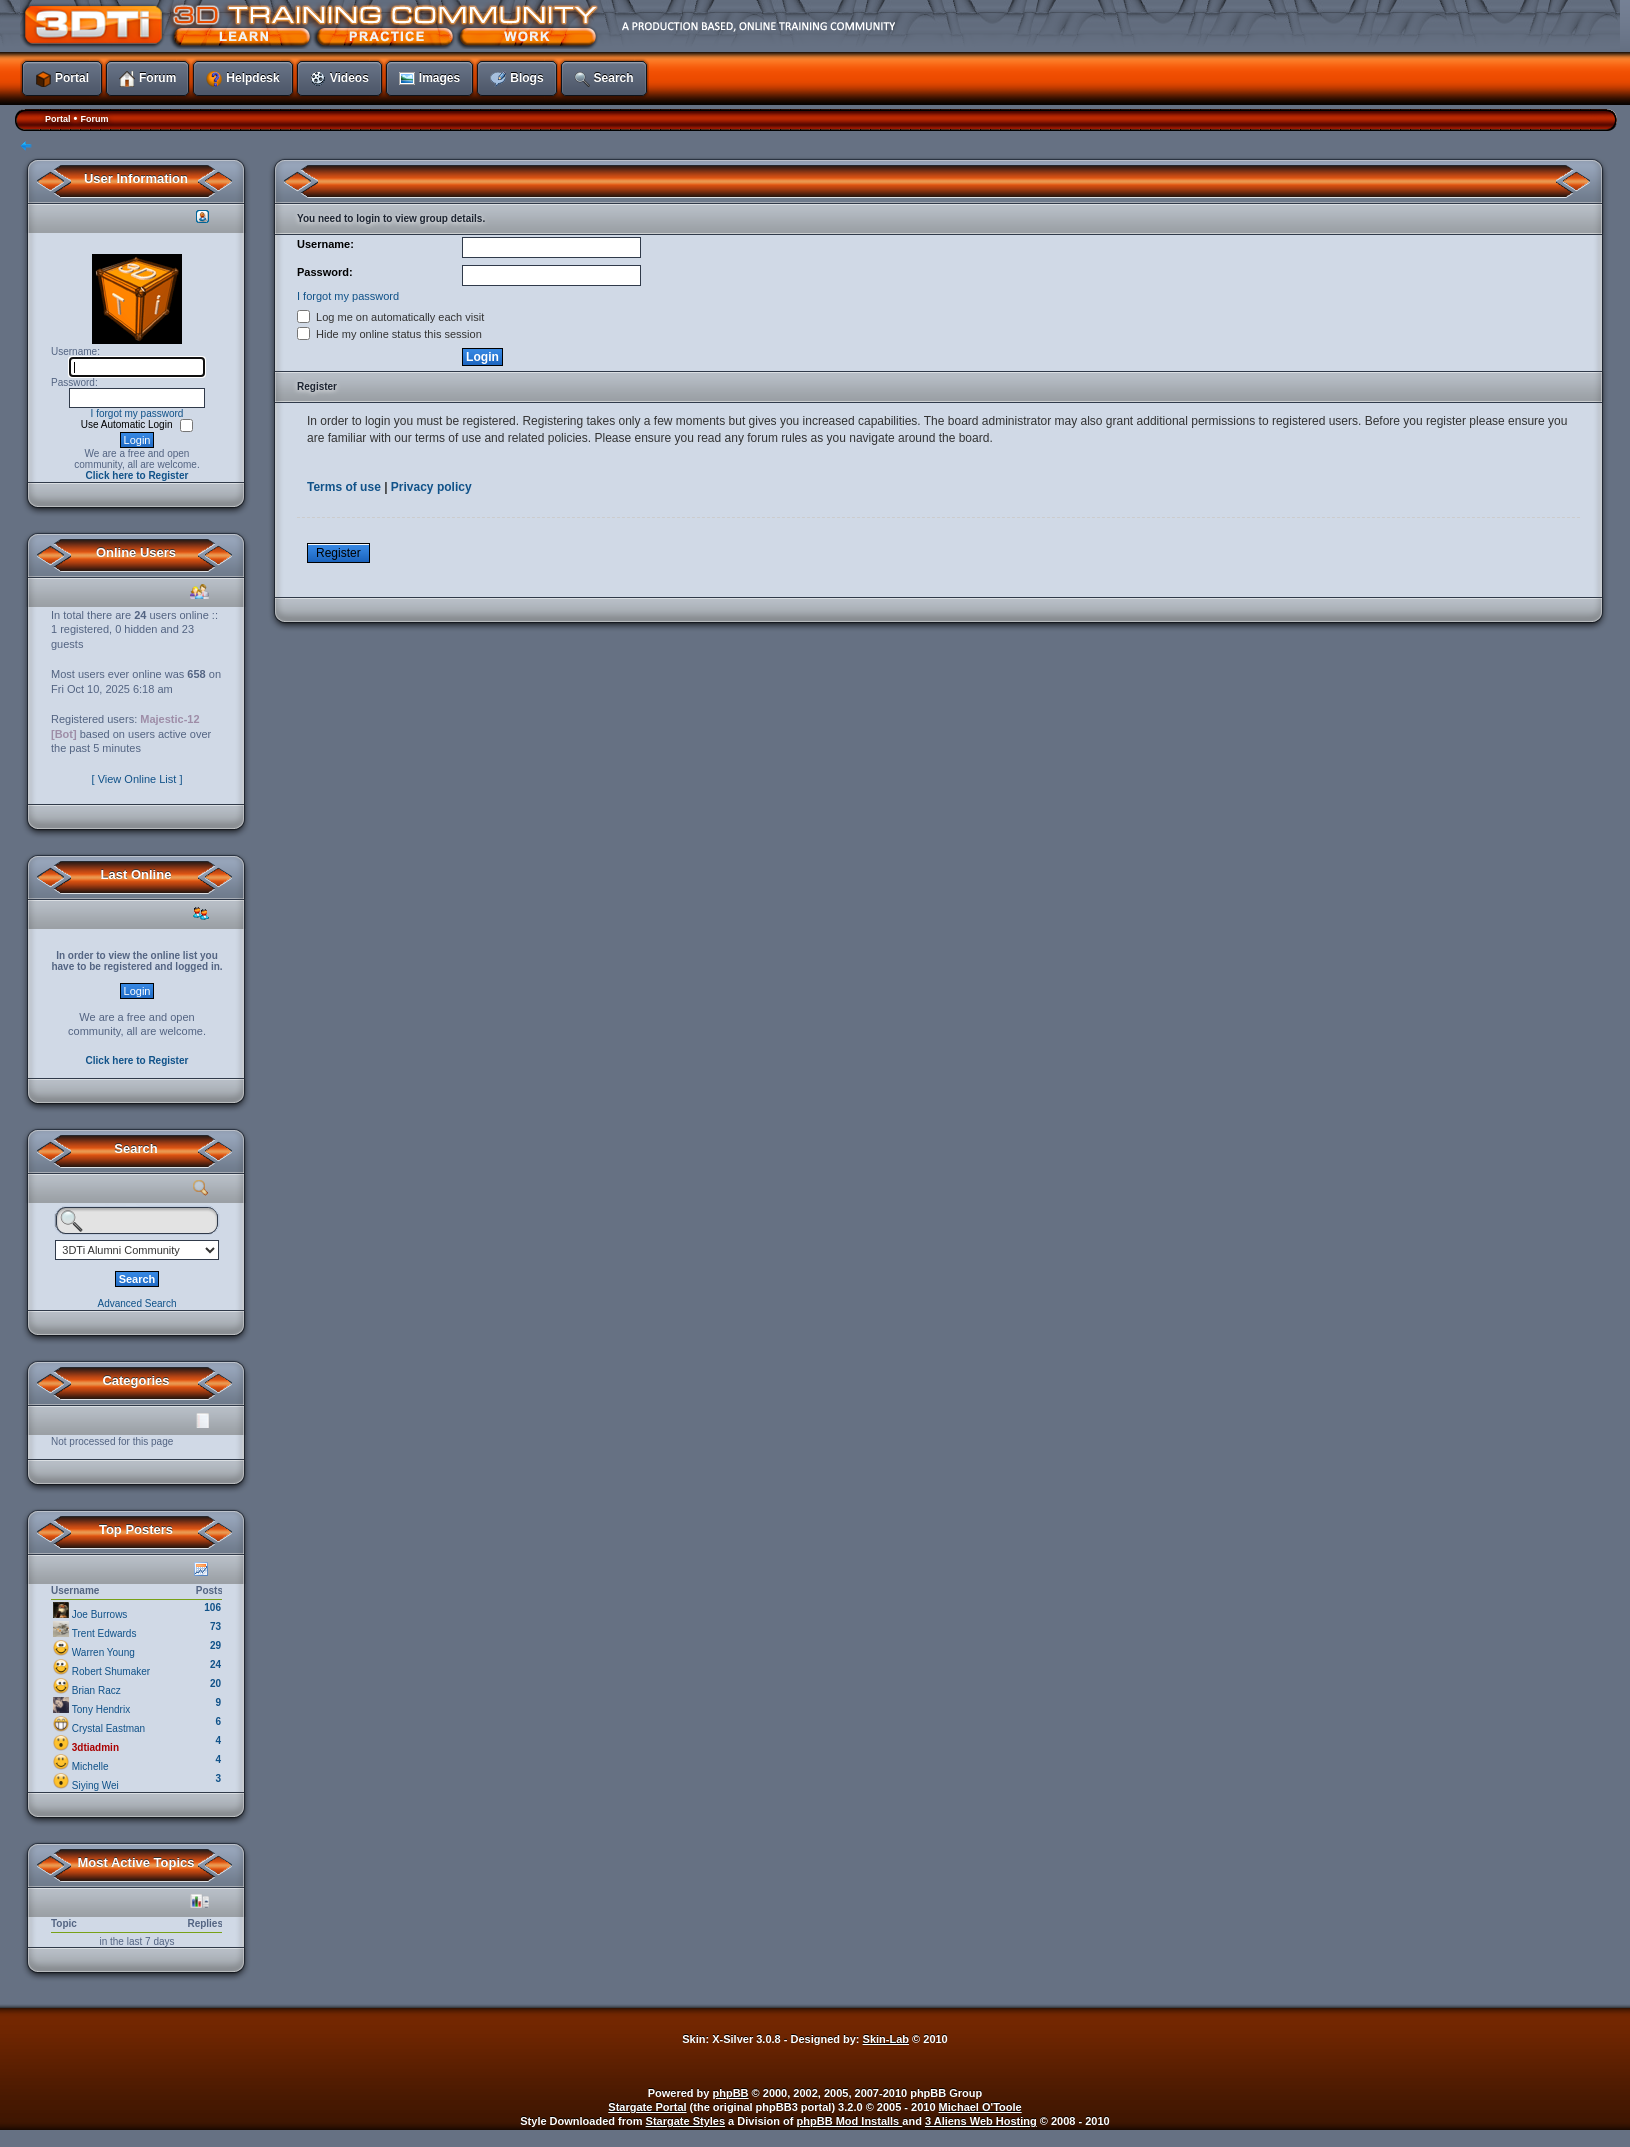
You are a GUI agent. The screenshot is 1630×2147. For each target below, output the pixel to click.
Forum (94, 119)
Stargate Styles (685, 2121)
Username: (325, 244)
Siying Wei (95, 1785)
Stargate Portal (647, 2107)
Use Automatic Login (128, 424)
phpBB (731, 2093)
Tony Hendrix (101, 1709)
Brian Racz (96, 1690)
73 (215, 1626)
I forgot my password (137, 413)
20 (215, 1683)
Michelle (90, 1766)
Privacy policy (431, 487)
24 (215, 1664)
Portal (58, 119)
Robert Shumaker (111, 1671)
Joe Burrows (100, 1614)
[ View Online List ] (137, 779)
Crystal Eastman (108, 1728)
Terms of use (344, 487)
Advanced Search (137, 1303)
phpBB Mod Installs (850, 2121)
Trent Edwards (104, 1633)
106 (212, 1607)
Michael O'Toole (980, 2107)
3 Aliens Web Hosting (981, 2121)
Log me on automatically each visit (390, 317)
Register (338, 553)
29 (215, 1645)
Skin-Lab (886, 2039)
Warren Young (103, 1652)
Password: (325, 272)
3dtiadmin (95, 1747)
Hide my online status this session (389, 334)
